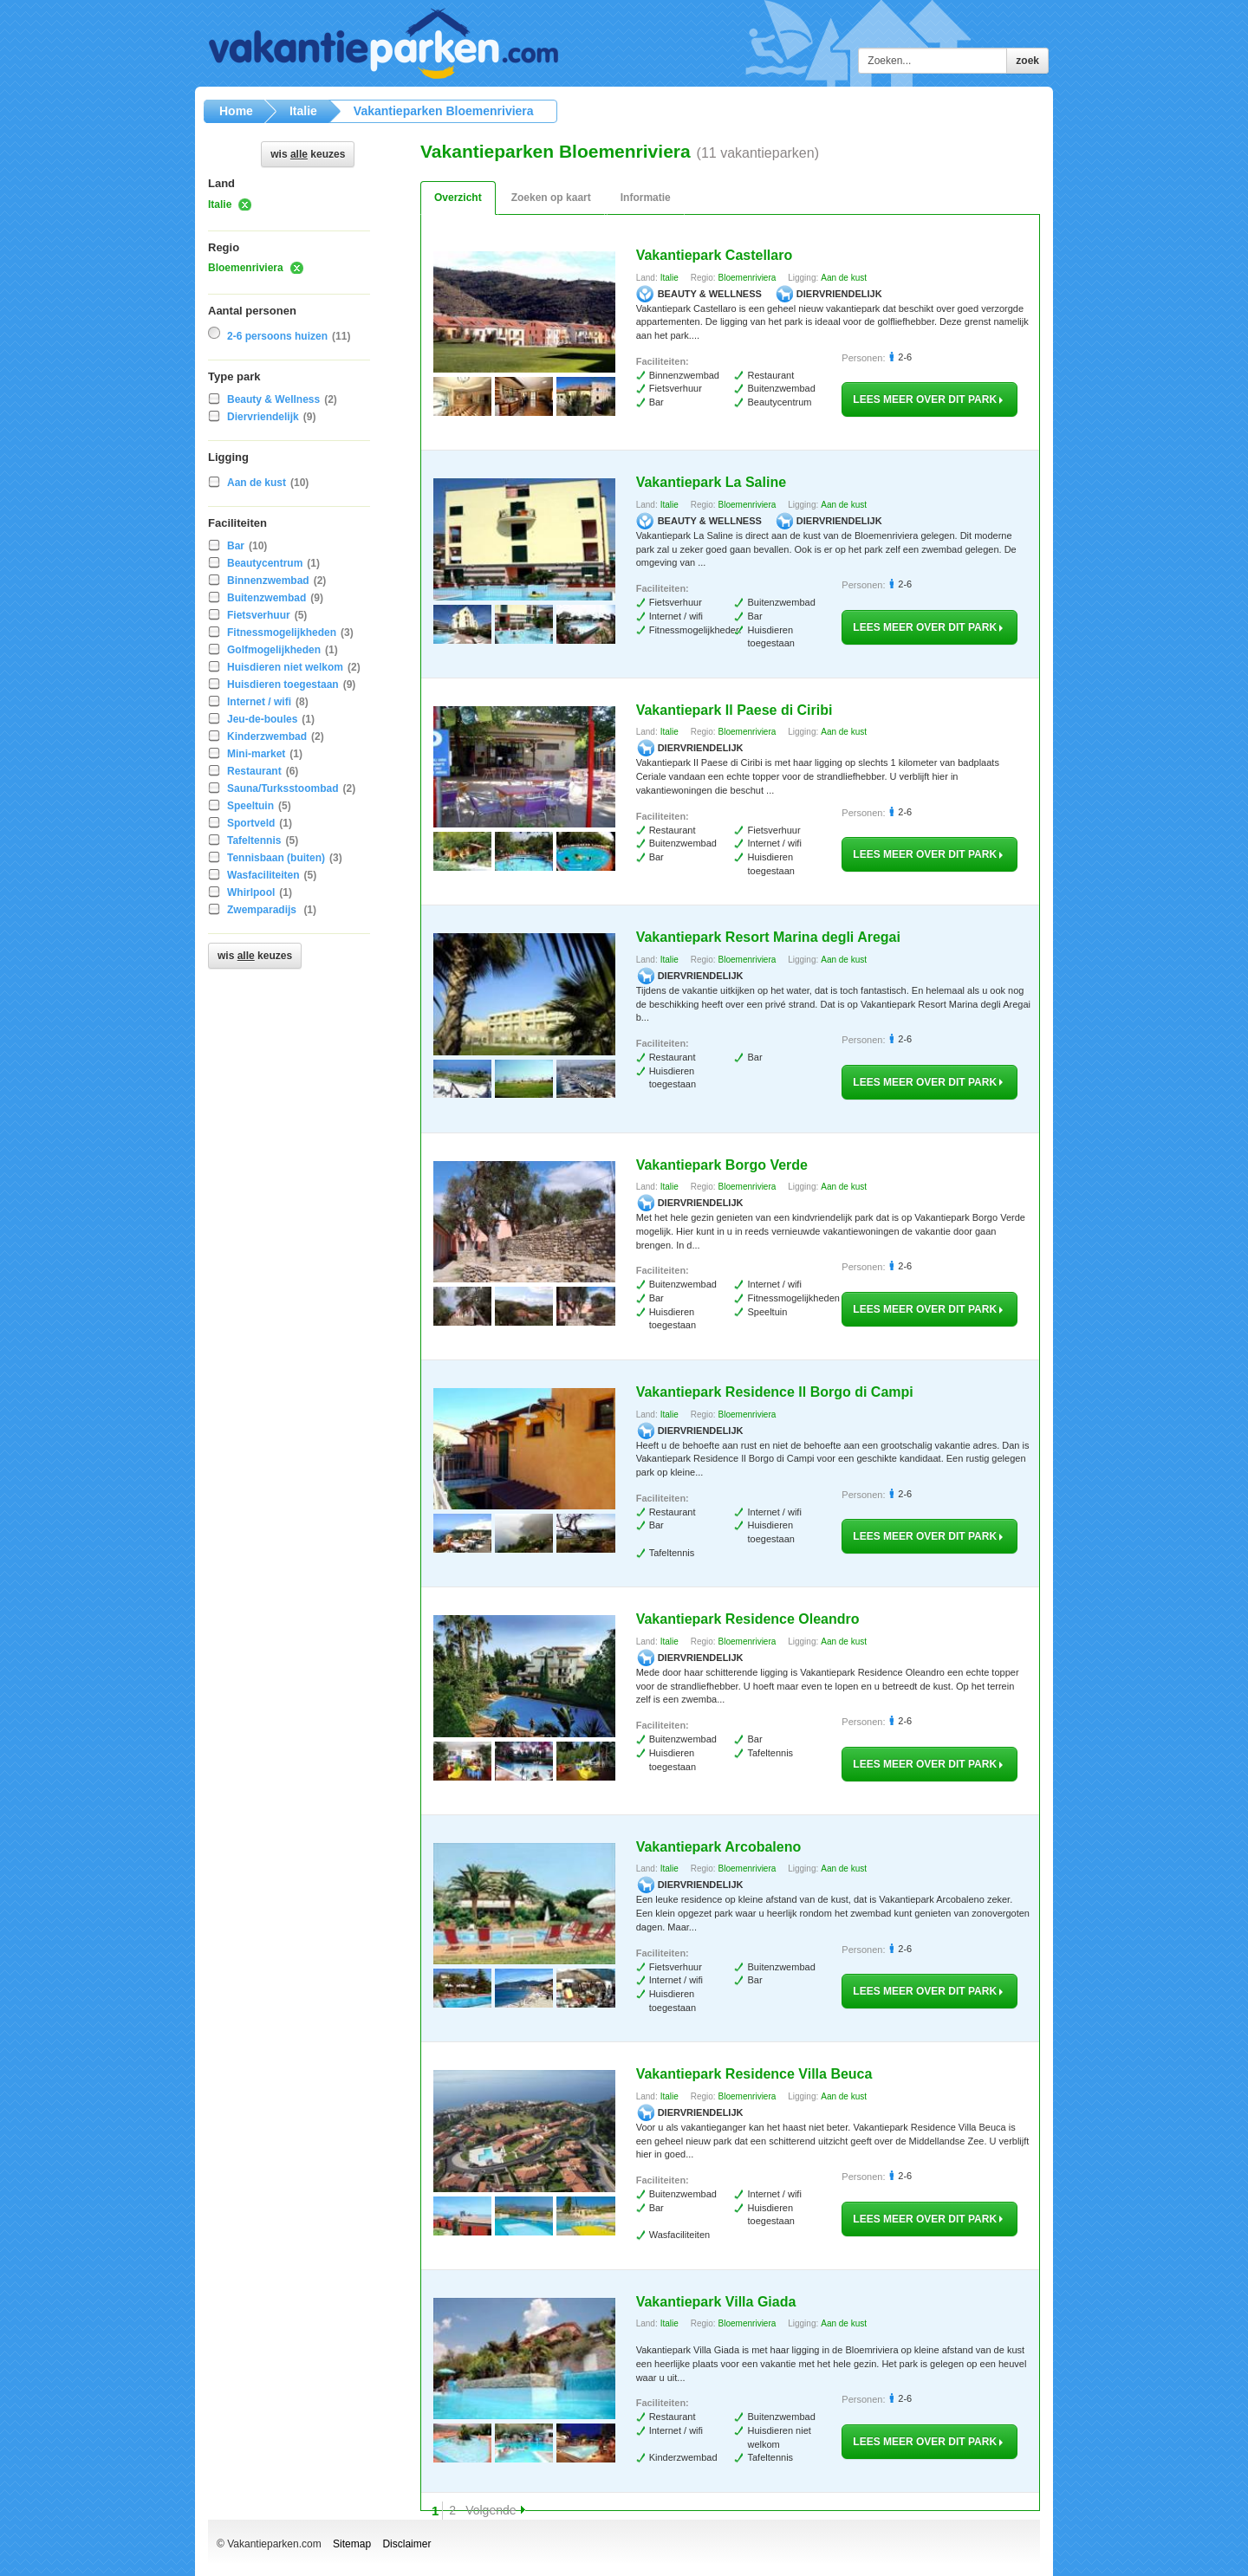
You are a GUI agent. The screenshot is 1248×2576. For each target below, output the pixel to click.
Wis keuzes (307, 154)
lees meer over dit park (929, 399)
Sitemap (352, 2544)
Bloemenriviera (245, 268)
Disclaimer (406, 2544)
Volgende (490, 2510)
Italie (219, 204)
